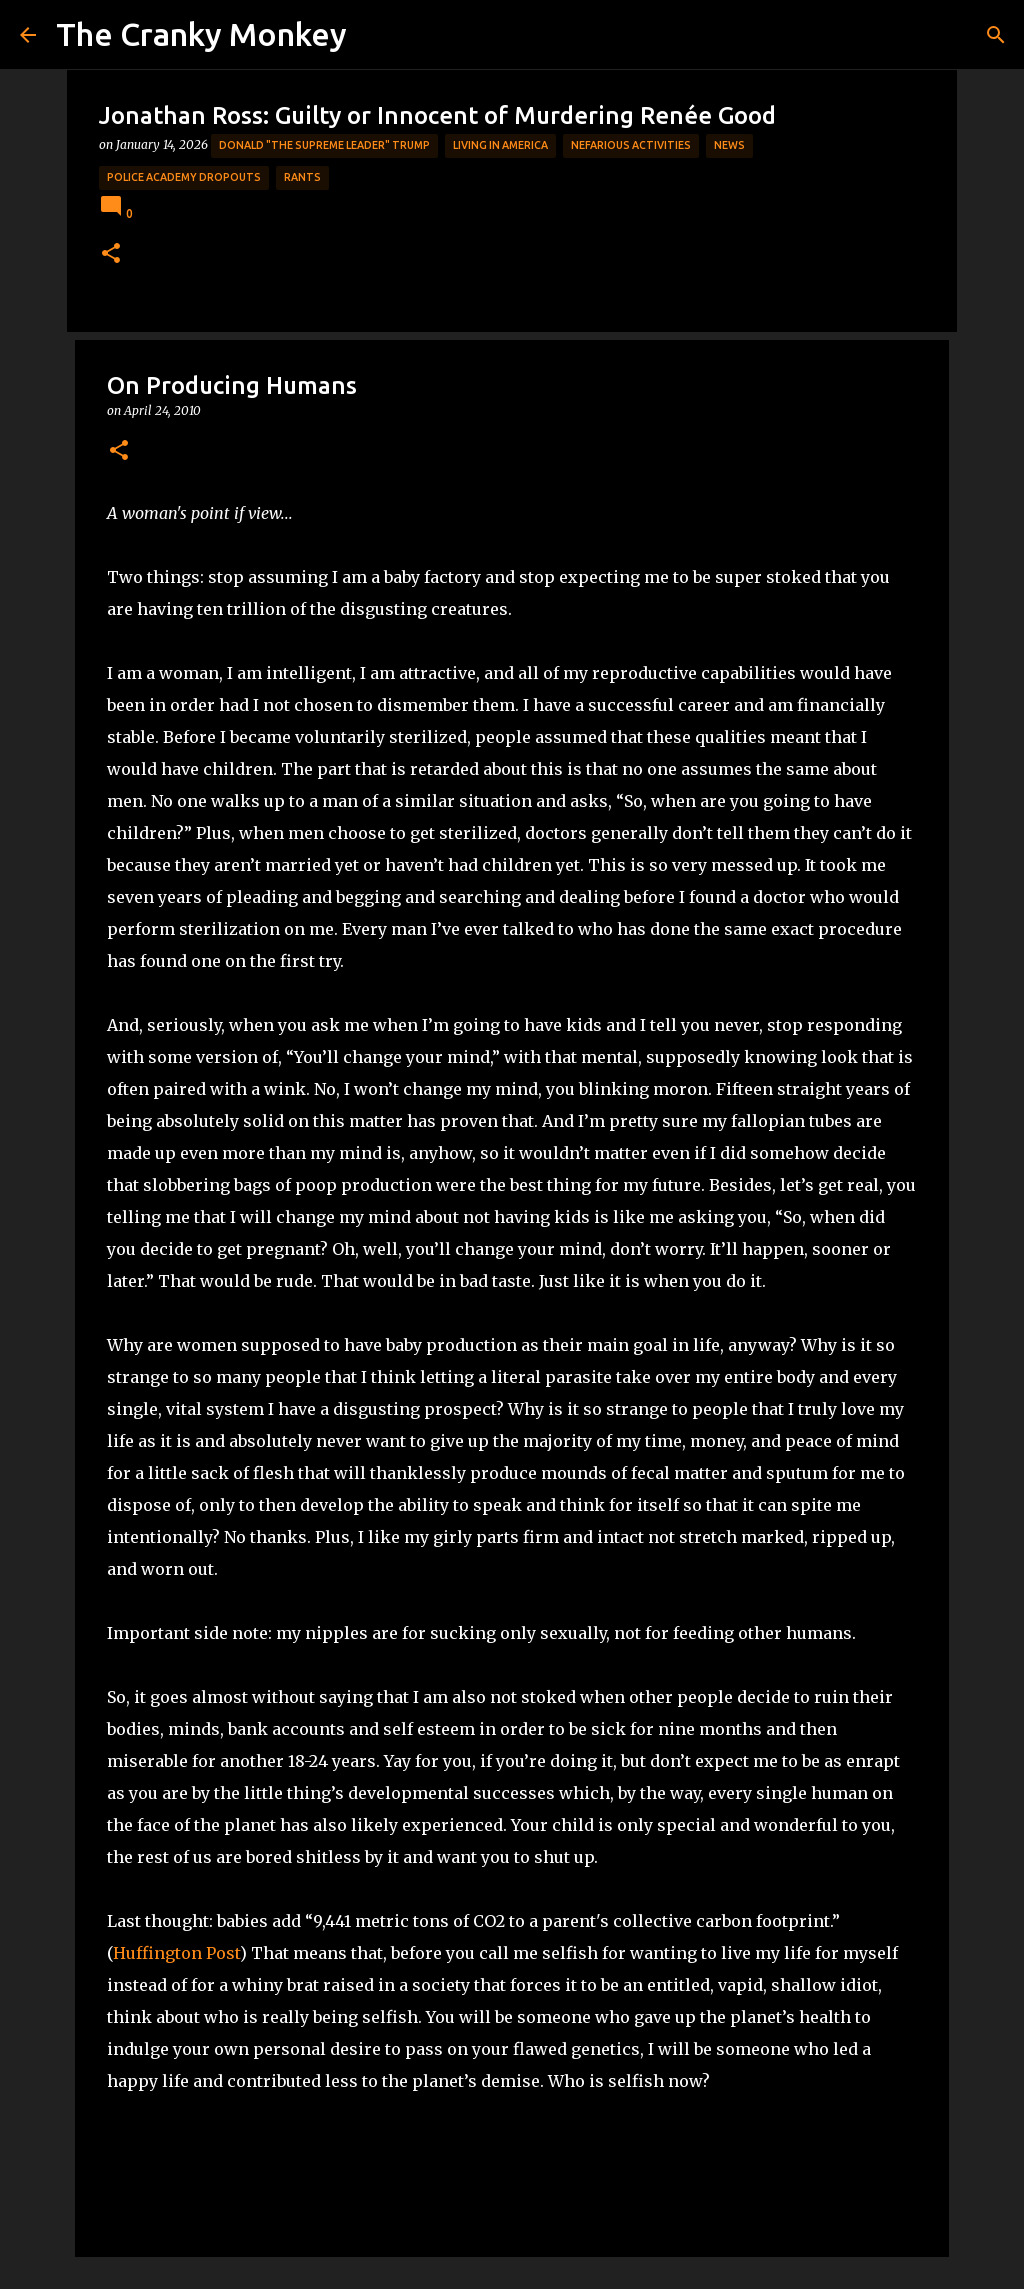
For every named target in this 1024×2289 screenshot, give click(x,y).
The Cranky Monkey (201, 34)
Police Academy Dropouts (184, 177)
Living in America (500, 145)
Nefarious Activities (631, 145)
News (729, 145)
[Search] (996, 35)
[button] (111, 254)
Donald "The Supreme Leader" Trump (324, 145)
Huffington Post (176, 1953)
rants (302, 177)
